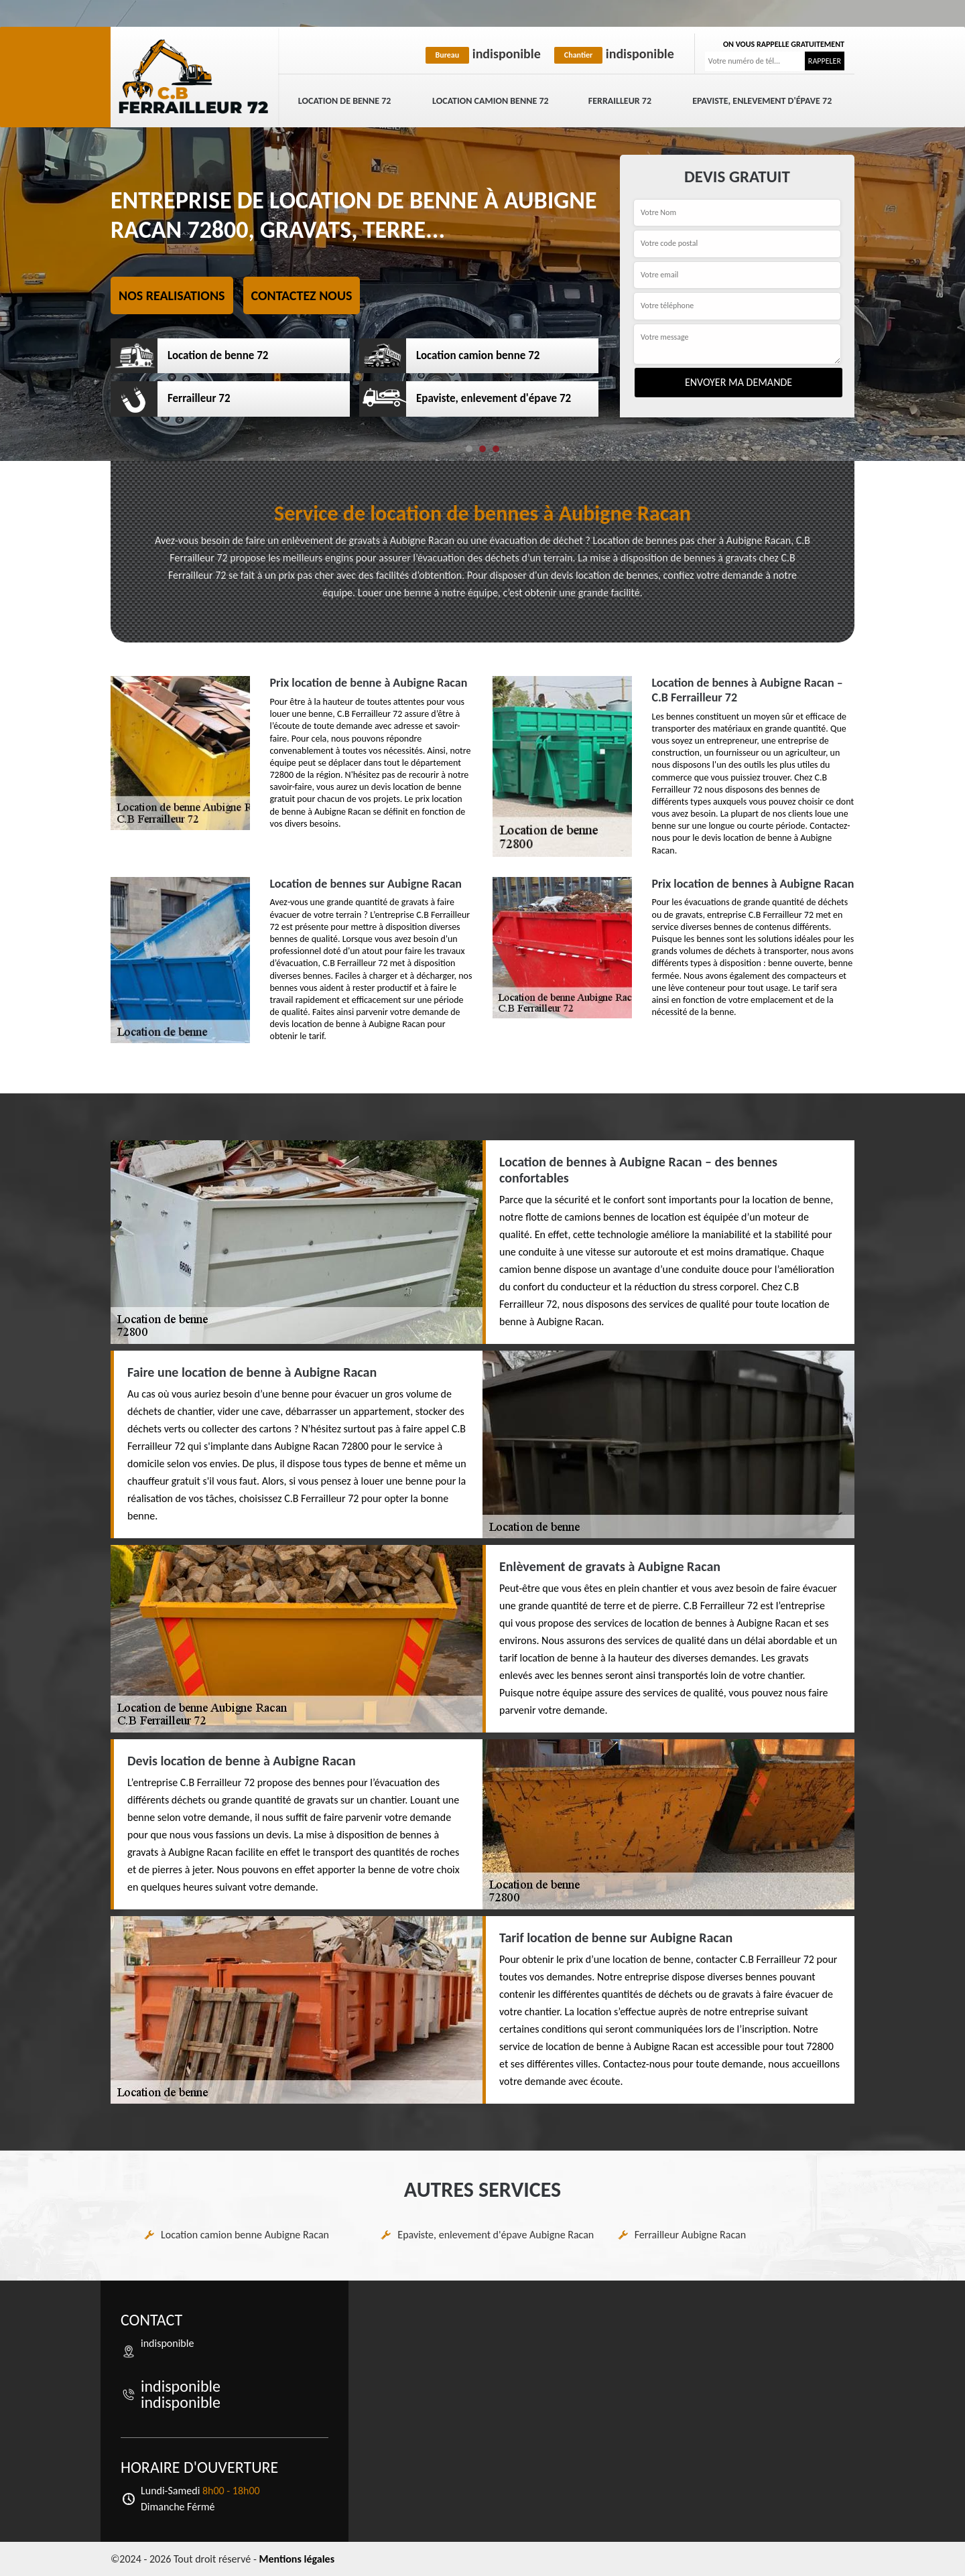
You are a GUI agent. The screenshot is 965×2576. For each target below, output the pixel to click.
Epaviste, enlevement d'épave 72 (762, 101)
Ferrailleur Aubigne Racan (690, 2234)
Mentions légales (296, 2559)
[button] (469, 449)
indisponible (483, 54)
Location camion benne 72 (490, 101)
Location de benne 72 (344, 101)
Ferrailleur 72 (619, 101)
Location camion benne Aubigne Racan (245, 2234)
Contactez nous (301, 295)
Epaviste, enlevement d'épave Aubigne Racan (495, 2234)
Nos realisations (172, 295)
